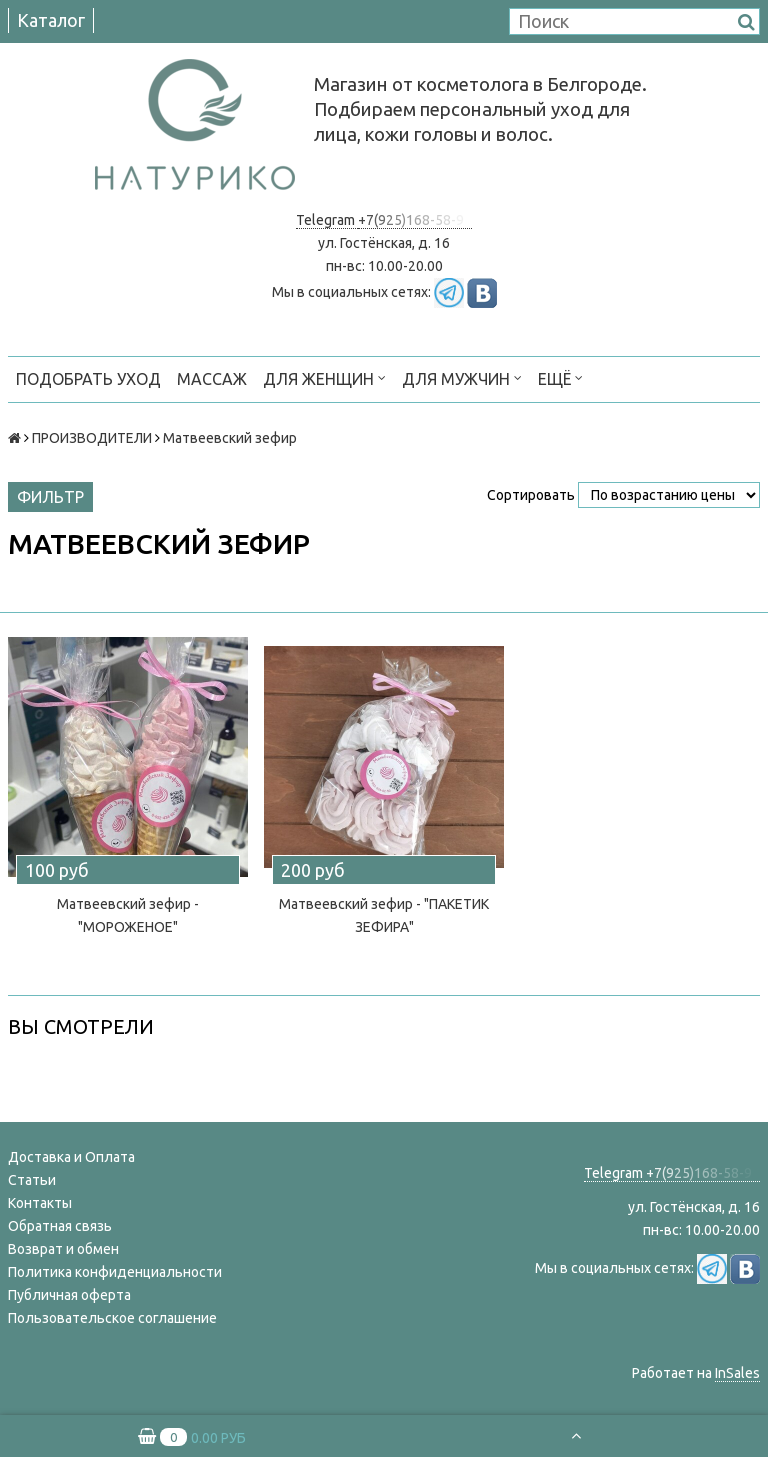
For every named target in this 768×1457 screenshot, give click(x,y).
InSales (737, 1373)
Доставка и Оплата (71, 1157)
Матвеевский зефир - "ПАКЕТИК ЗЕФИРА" (384, 915)
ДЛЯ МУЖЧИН (462, 377)
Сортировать (531, 495)
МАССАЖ (212, 379)
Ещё (560, 377)
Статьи (32, 1180)
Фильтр (50, 497)
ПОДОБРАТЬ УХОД (88, 379)
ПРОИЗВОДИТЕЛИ (92, 438)
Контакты (40, 1203)
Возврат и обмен (63, 1249)
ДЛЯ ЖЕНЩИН (324, 377)
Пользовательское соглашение (112, 1318)
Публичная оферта (69, 1295)
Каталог (51, 20)
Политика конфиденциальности (115, 1272)
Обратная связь (60, 1226)
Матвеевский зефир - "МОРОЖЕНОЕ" (128, 915)
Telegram (327, 220)
